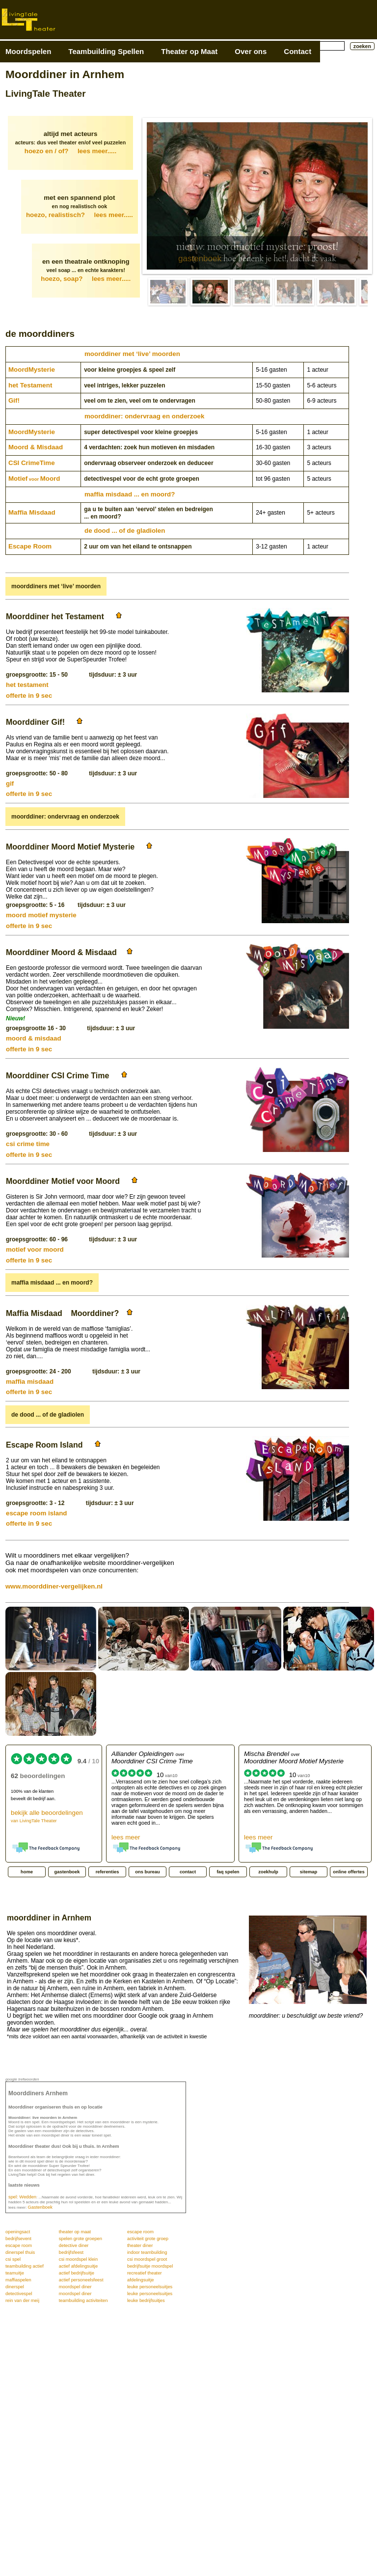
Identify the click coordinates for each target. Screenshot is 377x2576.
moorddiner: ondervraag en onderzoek (144, 416)
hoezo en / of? (70, 151)
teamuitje (14, 2273)
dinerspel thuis (20, 2252)
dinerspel (14, 2286)
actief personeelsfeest (81, 2279)
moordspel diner (75, 2286)
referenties (107, 1871)
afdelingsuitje (140, 2279)
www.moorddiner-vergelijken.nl (54, 1586)
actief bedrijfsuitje (76, 2273)
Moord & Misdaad (35, 447)
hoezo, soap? (86, 278)
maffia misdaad (30, 1381)
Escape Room (30, 546)
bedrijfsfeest (71, 2252)
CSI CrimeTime (31, 462)
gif (10, 783)
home (27, 1871)
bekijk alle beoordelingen (47, 1816)
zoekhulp (268, 1871)
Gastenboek (40, 2207)
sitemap (308, 1871)
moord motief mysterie (41, 915)
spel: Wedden (22, 2196)
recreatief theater (144, 2273)
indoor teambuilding (147, 2252)
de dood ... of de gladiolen (124, 530)
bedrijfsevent (18, 2238)
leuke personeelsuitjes (149, 2286)
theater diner (140, 2245)
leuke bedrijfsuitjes (146, 2300)
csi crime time (28, 1144)
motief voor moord (35, 1249)
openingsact (17, 2231)
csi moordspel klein (78, 2259)
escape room (140, 2231)
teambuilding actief (24, 2266)
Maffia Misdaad (31, 512)
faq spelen (227, 1871)
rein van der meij (22, 2300)
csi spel (13, 2259)
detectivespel (18, 2293)
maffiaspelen (18, 2279)
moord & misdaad (33, 1038)
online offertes (348, 1871)
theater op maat (75, 2231)
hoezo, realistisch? (79, 215)
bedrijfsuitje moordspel (150, 2266)
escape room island (36, 1513)
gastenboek (199, 258)
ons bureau (147, 1871)
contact (188, 1871)
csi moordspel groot (147, 2259)
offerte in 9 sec (29, 695)
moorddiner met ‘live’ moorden (132, 353)
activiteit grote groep (147, 2238)
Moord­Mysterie (31, 369)
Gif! (14, 400)
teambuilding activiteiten (83, 2300)
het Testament (30, 385)
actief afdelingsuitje (78, 2266)
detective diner (74, 2245)
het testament (27, 684)
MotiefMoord (34, 478)
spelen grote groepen (80, 2238)
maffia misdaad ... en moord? (129, 494)
